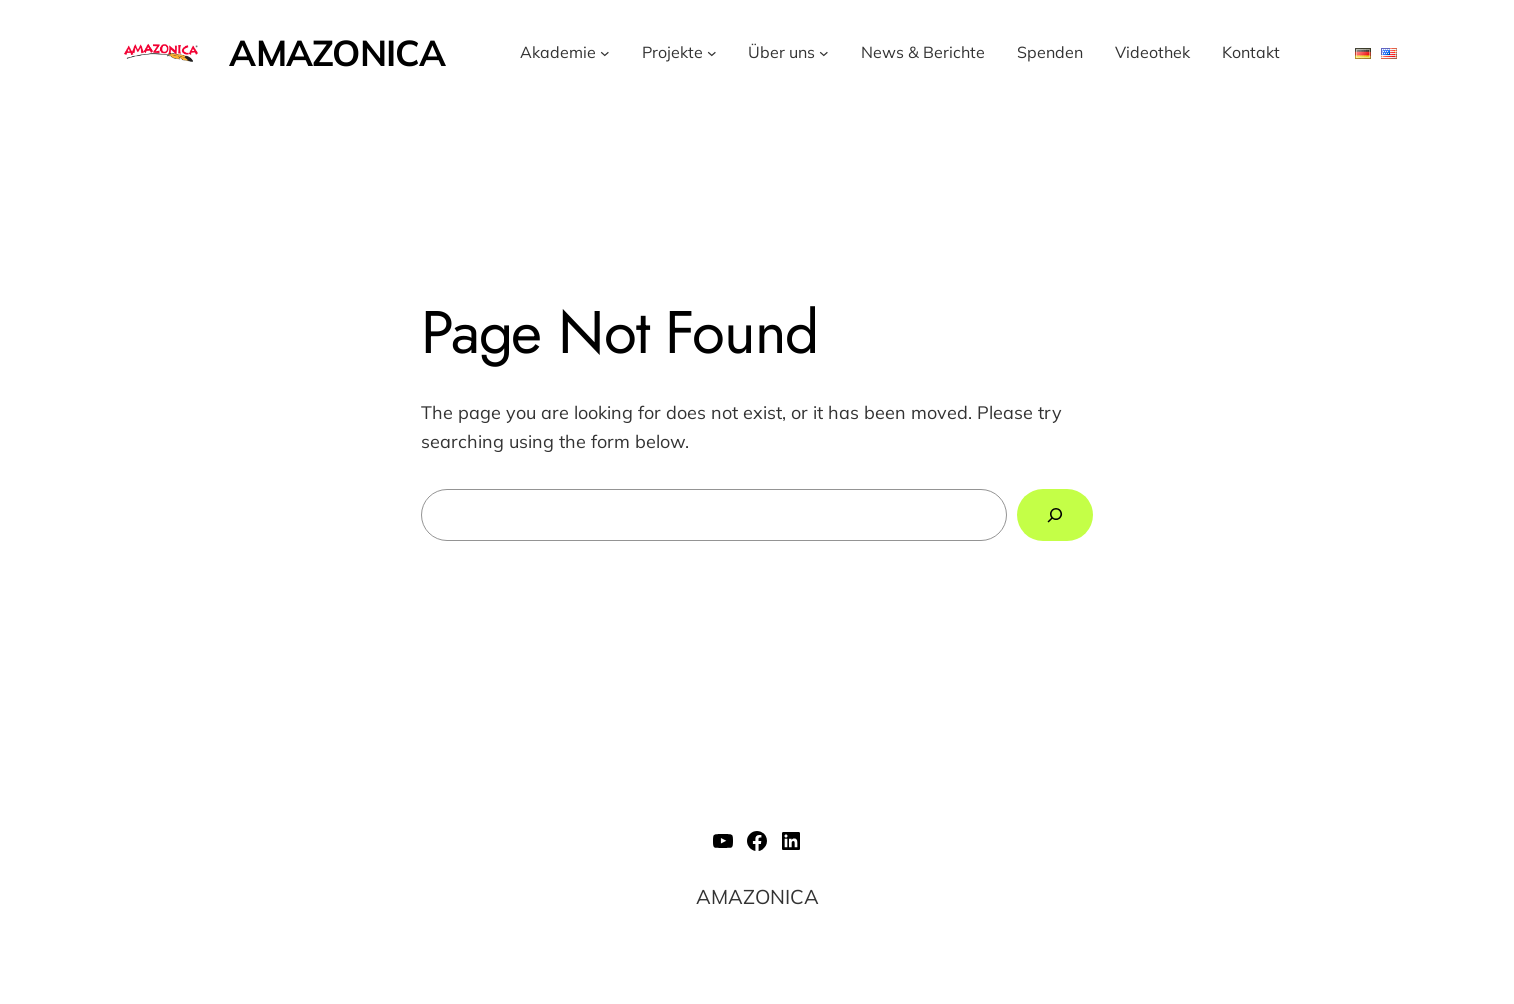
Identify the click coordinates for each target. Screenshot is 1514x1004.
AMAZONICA (337, 52)
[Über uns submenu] (824, 53)
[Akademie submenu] (605, 53)
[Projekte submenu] (712, 53)
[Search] (1055, 515)
